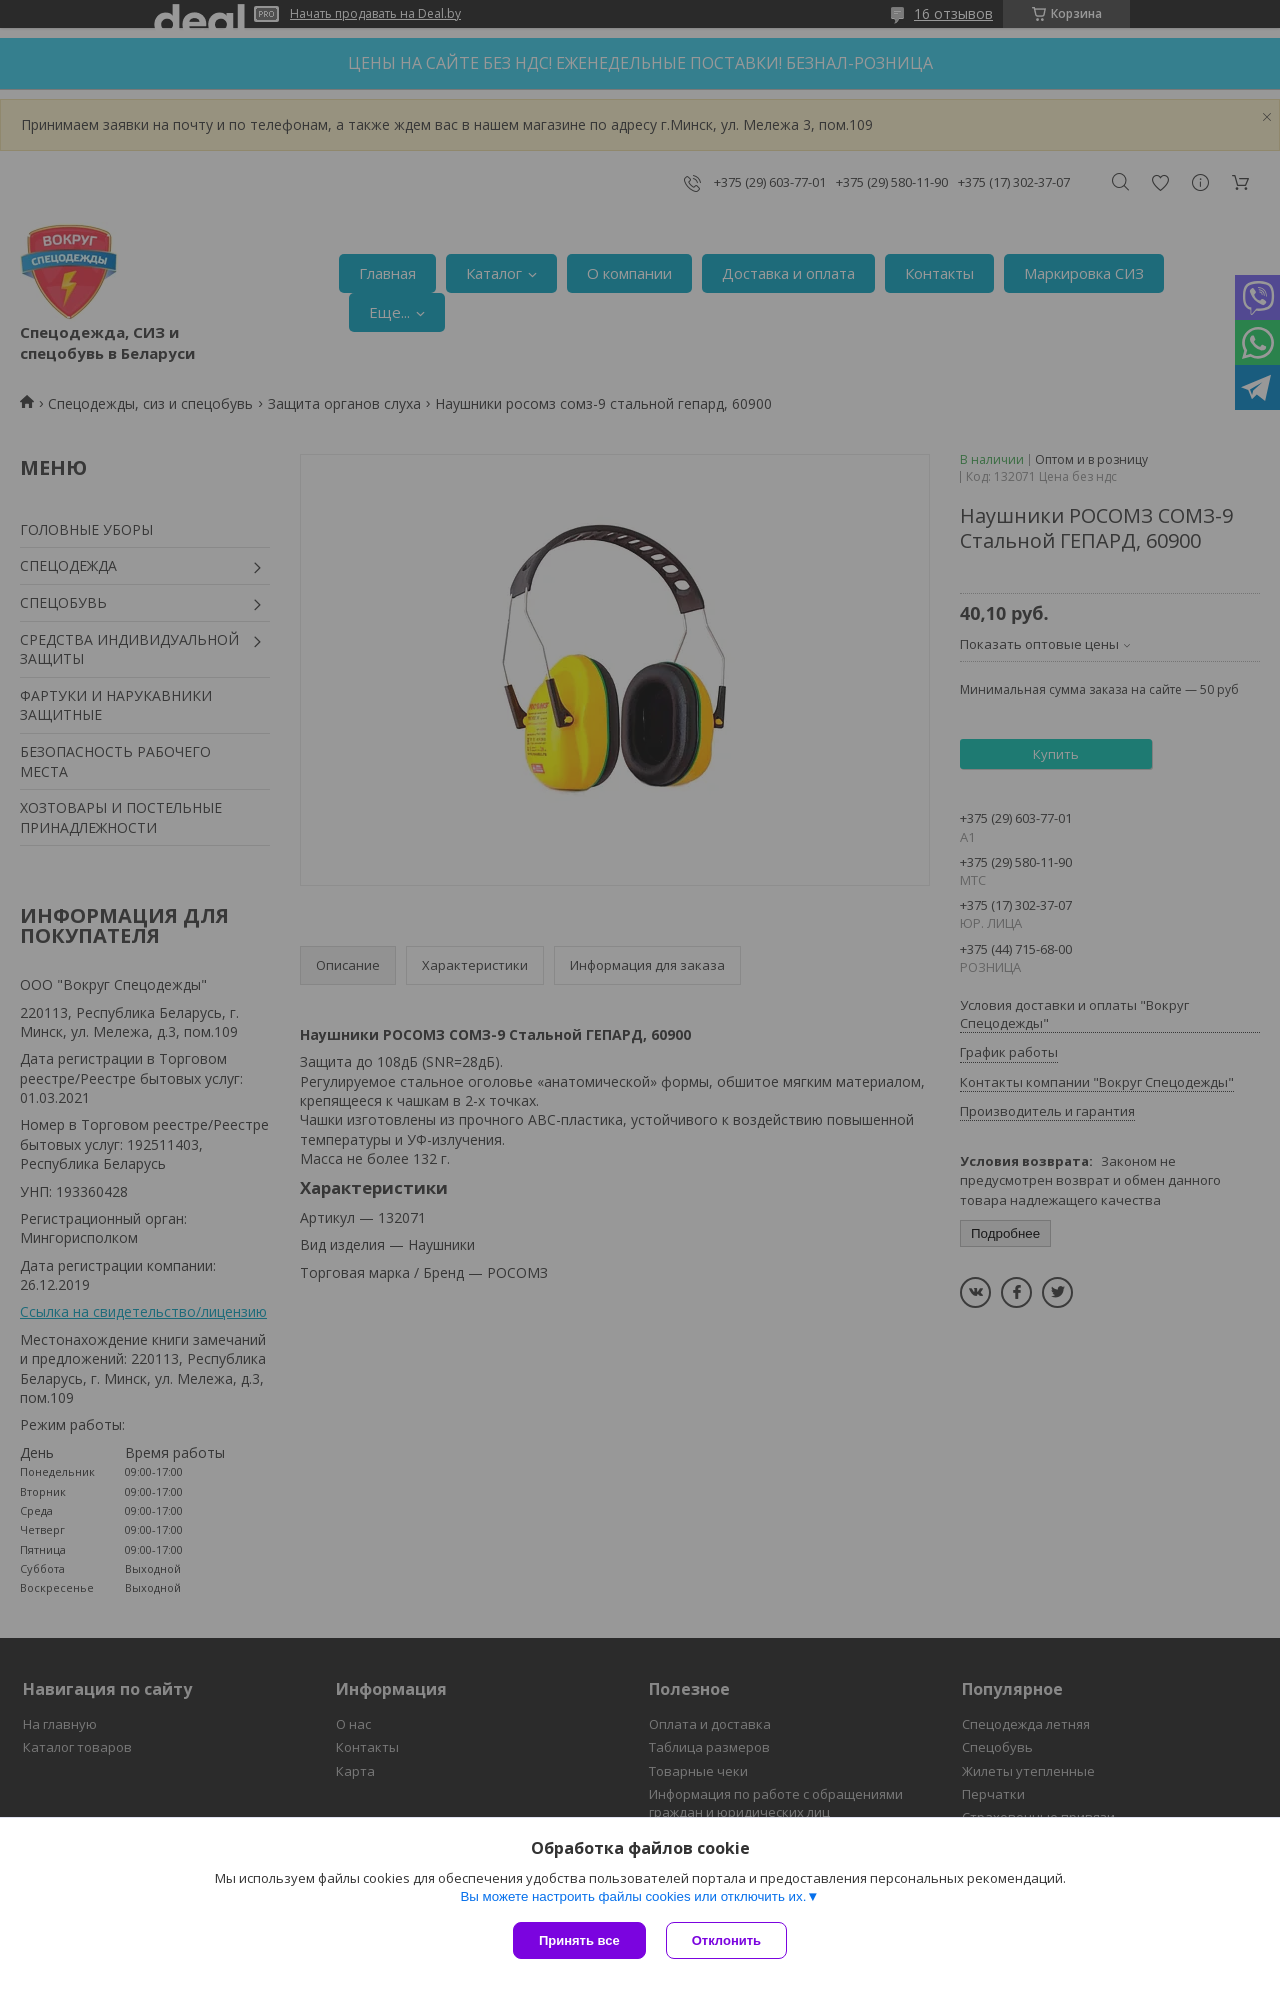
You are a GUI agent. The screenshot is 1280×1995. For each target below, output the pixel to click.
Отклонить (726, 1940)
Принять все (579, 1940)
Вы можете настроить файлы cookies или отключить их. (633, 1896)
